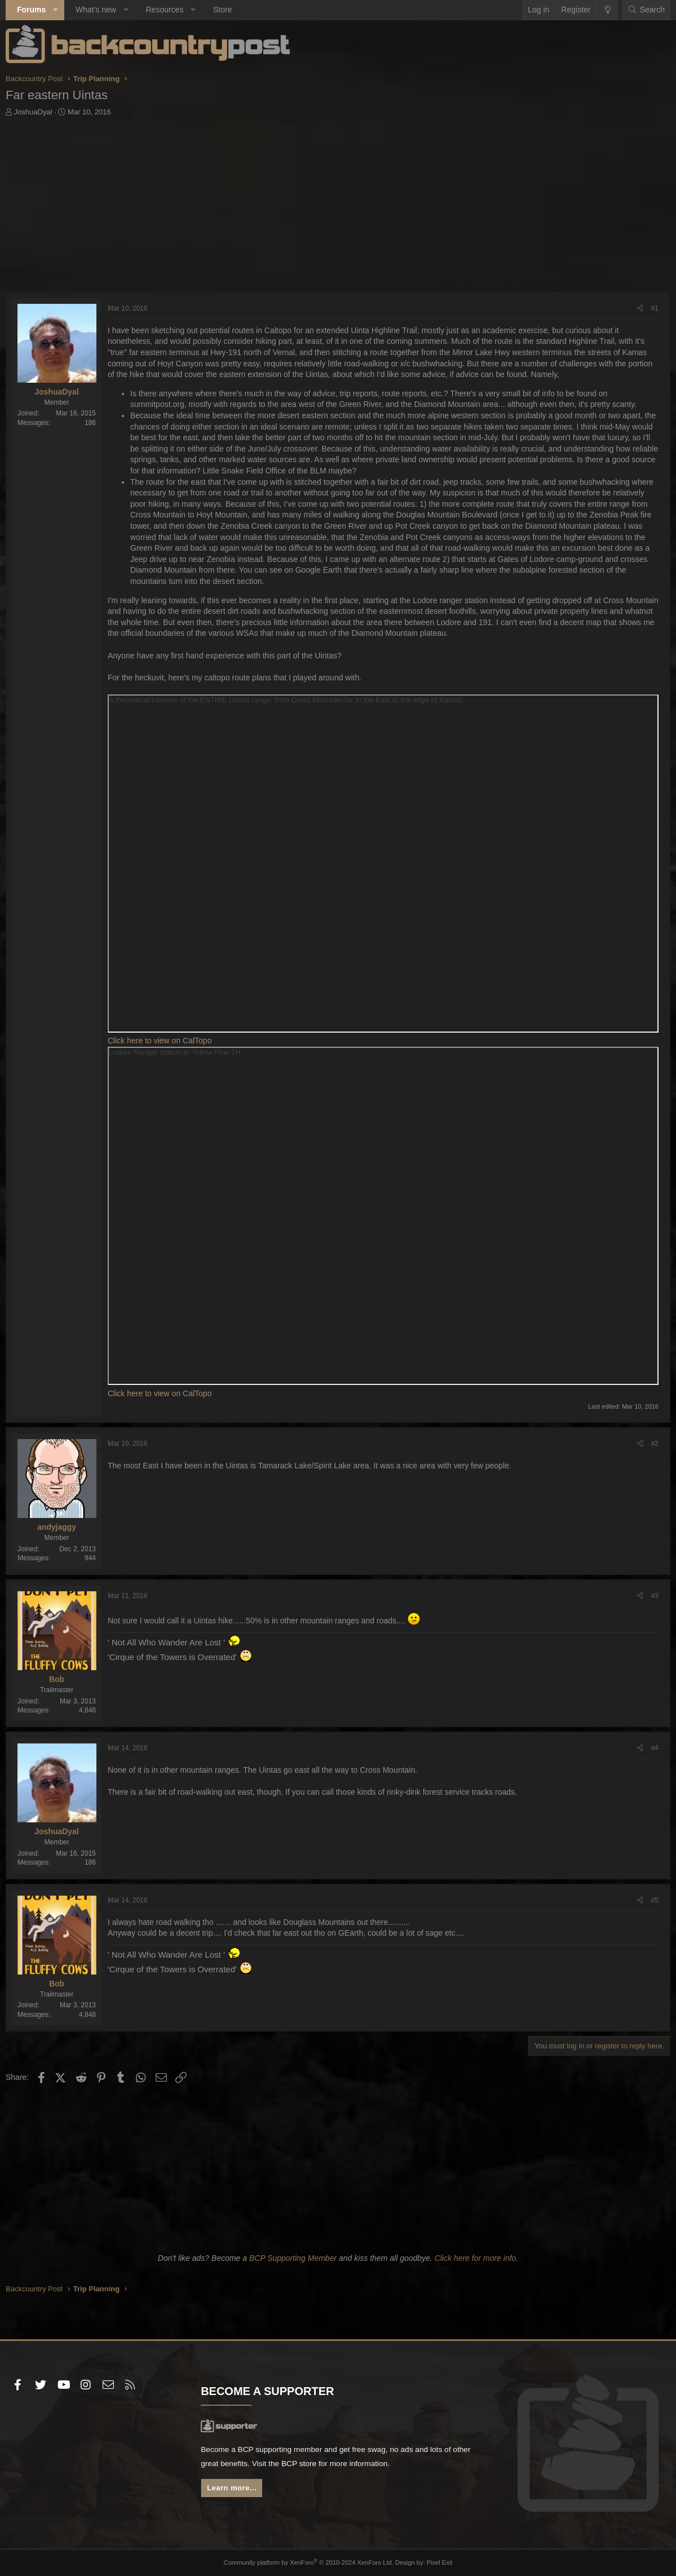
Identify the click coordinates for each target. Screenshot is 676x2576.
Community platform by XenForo (309, 2562)
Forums (31, 9)
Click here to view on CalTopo (159, 1040)
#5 (655, 1900)
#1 (655, 308)
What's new (96, 9)
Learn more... (232, 2489)
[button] (55, 10)
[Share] (640, 308)
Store (222, 9)
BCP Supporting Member (293, 2258)
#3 (655, 1596)
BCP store (302, 2464)
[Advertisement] (338, 207)
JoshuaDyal (33, 112)
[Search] (646, 10)
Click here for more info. (477, 2258)
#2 (655, 1444)
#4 (655, 1748)
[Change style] (607, 10)
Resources (164, 9)
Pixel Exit (438, 2562)
